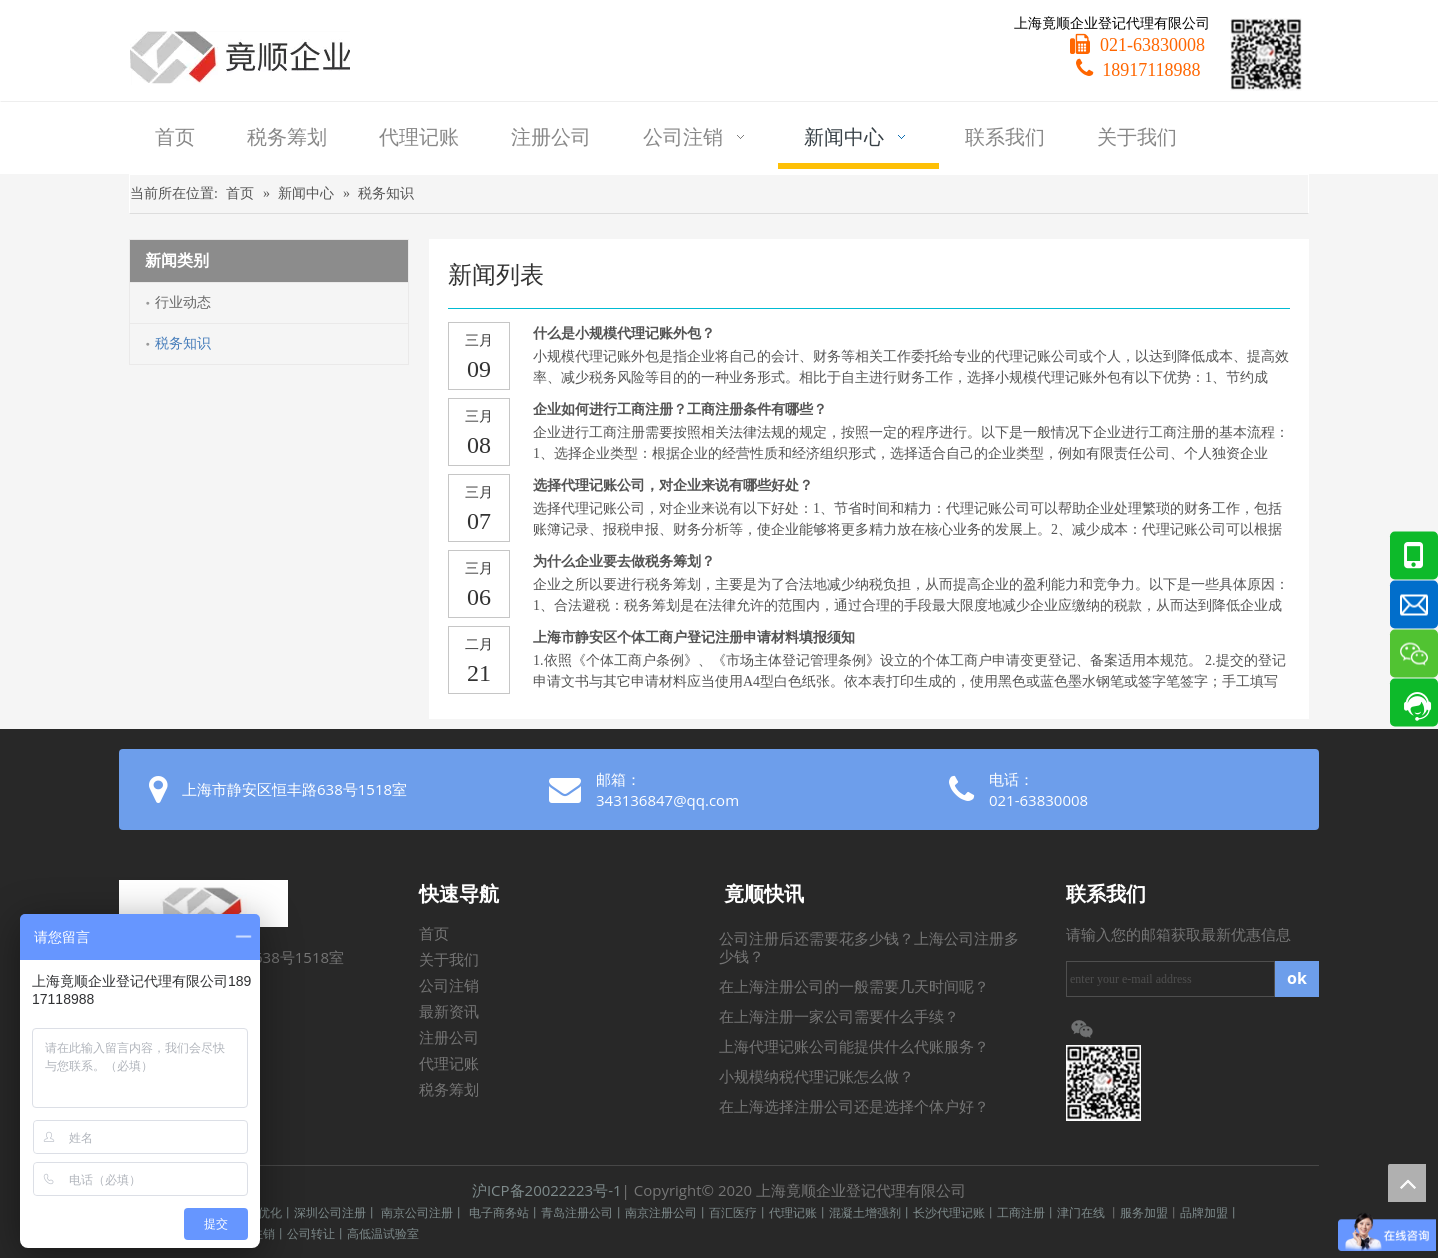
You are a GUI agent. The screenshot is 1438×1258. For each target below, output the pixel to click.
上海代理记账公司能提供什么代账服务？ (854, 1047)
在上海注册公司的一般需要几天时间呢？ (854, 987)
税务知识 (183, 343)
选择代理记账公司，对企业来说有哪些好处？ (673, 485)
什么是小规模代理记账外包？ (624, 333)
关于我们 (449, 960)
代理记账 (449, 1064)
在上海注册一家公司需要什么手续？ (839, 1017)
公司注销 (449, 986)
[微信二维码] (1266, 54)
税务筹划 (449, 1090)
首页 (434, 934)
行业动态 (183, 302)
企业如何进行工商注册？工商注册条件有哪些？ (680, 409)
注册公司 (449, 1038)
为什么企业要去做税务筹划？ (624, 561)
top (1407, 1183)
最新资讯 (449, 1012)
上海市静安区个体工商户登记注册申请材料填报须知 (694, 637)
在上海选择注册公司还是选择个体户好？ (854, 1107)
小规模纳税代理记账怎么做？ (816, 1077)
